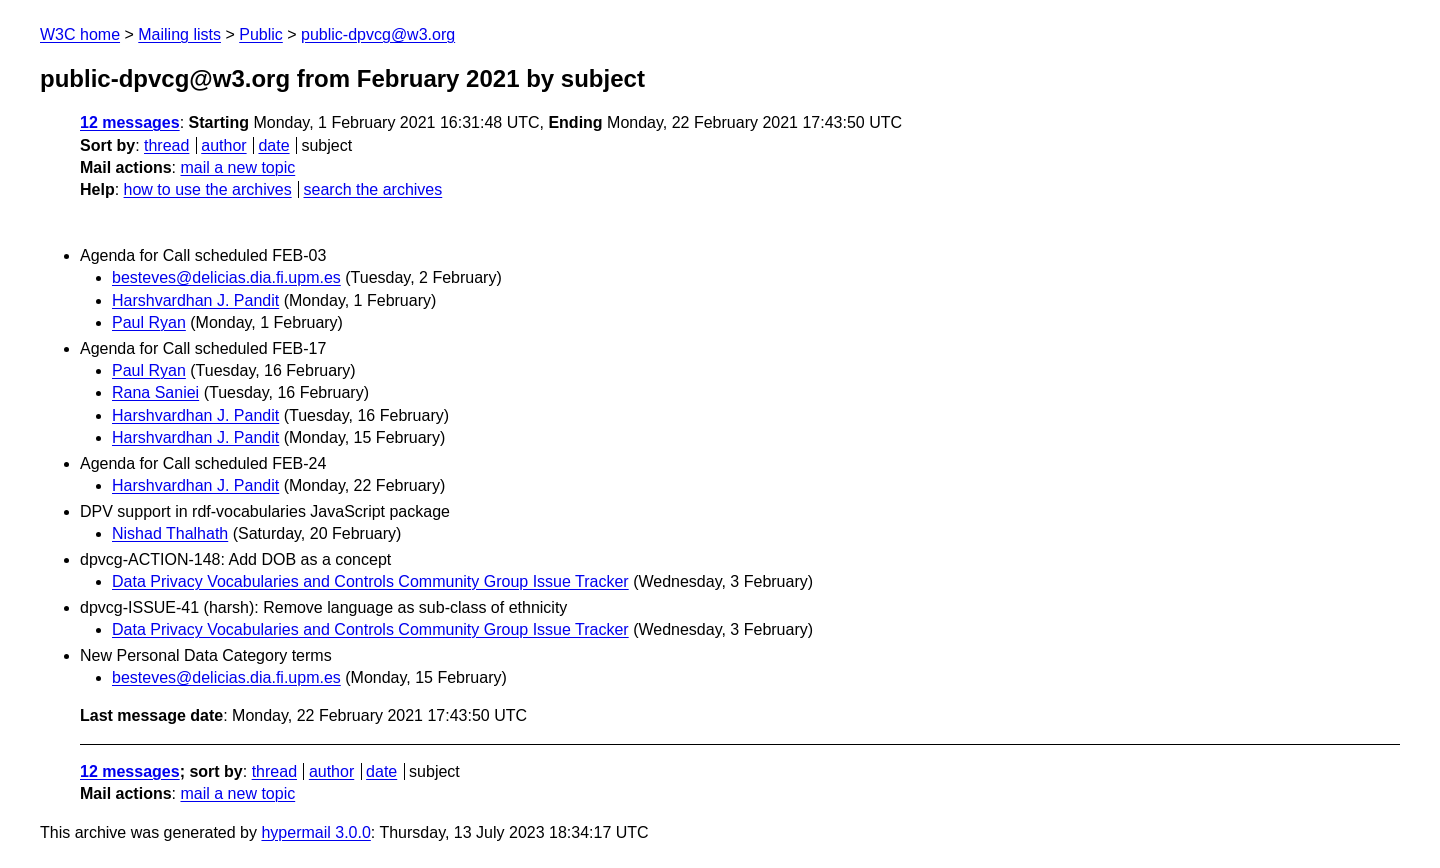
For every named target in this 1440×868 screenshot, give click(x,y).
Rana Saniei (155, 392)
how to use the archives (208, 189)
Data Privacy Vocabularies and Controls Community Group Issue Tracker (370, 581)
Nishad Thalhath (170, 533)
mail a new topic (237, 167)
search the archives (373, 189)
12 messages (130, 122)
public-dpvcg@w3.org (378, 34)
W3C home (80, 34)
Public (261, 34)
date (273, 145)
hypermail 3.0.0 (315, 832)
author (223, 145)
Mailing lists (179, 34)
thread (166, 145)
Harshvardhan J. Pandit (195, 300)
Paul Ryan (149, 322)
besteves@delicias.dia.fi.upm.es (226, 277)
